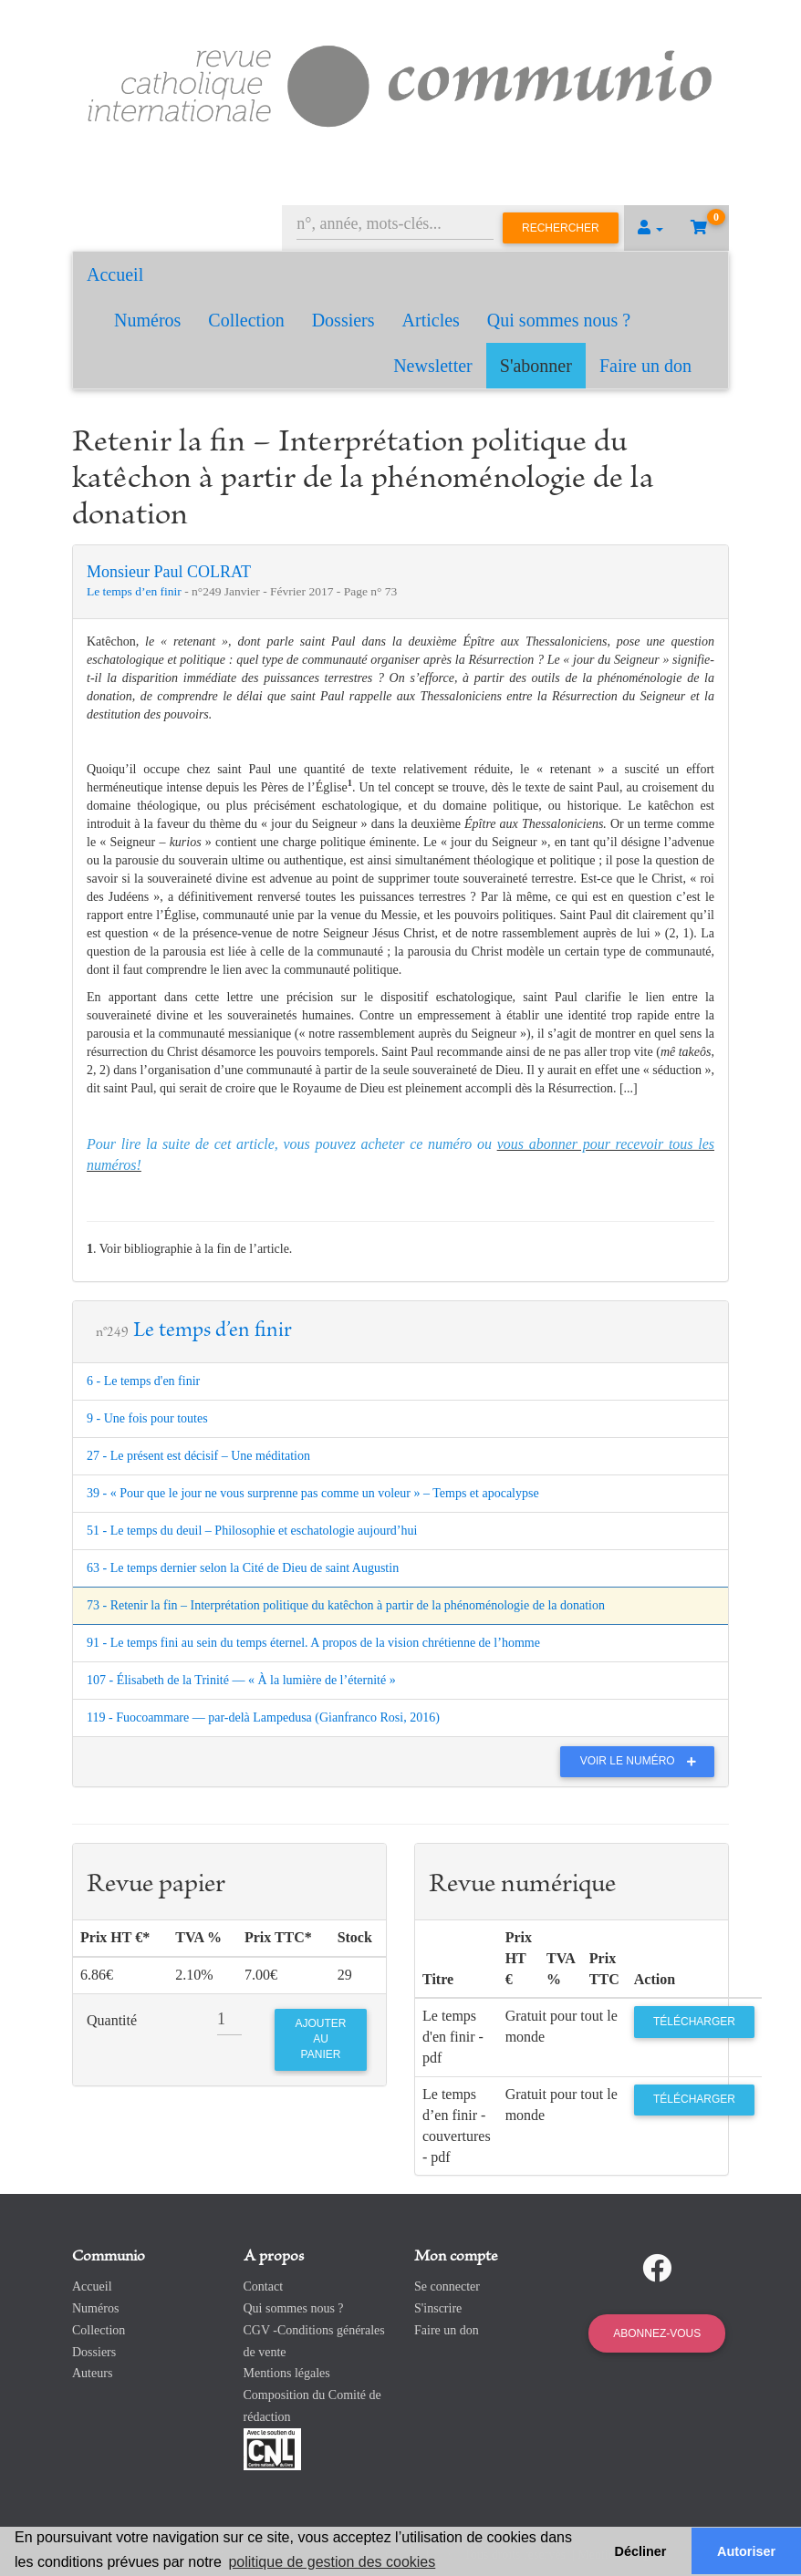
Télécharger (694, 2021)
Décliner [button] (641, 2551)
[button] (650, 228)
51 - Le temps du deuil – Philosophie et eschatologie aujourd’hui (252, 1530)
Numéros (147, 320)
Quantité (112, 2020)
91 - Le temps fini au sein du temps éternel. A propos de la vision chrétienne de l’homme (313, 1643)
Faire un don (645, 366)
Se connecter (447, 2286)
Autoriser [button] (746, 2551)
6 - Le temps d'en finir (143, 1381)
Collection (246, 320)
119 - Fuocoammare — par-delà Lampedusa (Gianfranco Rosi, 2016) (263, 1717)
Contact (264, 2286)
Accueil (115, 274)
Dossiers (343, 320)
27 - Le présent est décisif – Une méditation (198, 1456)
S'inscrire (438, 2308)
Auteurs (92, 2373)
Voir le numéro (642, 1760)
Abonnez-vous (657, 2333)
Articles (431, 320)
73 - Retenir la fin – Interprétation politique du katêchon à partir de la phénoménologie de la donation (346, 1605)
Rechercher (560, 228)
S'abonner (536, 366)
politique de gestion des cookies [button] (331, 2562)
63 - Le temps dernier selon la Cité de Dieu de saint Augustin (243, 1568)
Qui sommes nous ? (558, 320)
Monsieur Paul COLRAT (169, 572)
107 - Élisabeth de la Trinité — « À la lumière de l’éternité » (241, 1680)
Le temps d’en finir (135, 591)
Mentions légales (287, 2373)
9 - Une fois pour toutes (147, 1418)
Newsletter (433, 366)
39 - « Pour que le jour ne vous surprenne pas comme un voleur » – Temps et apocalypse (313, 1493)
